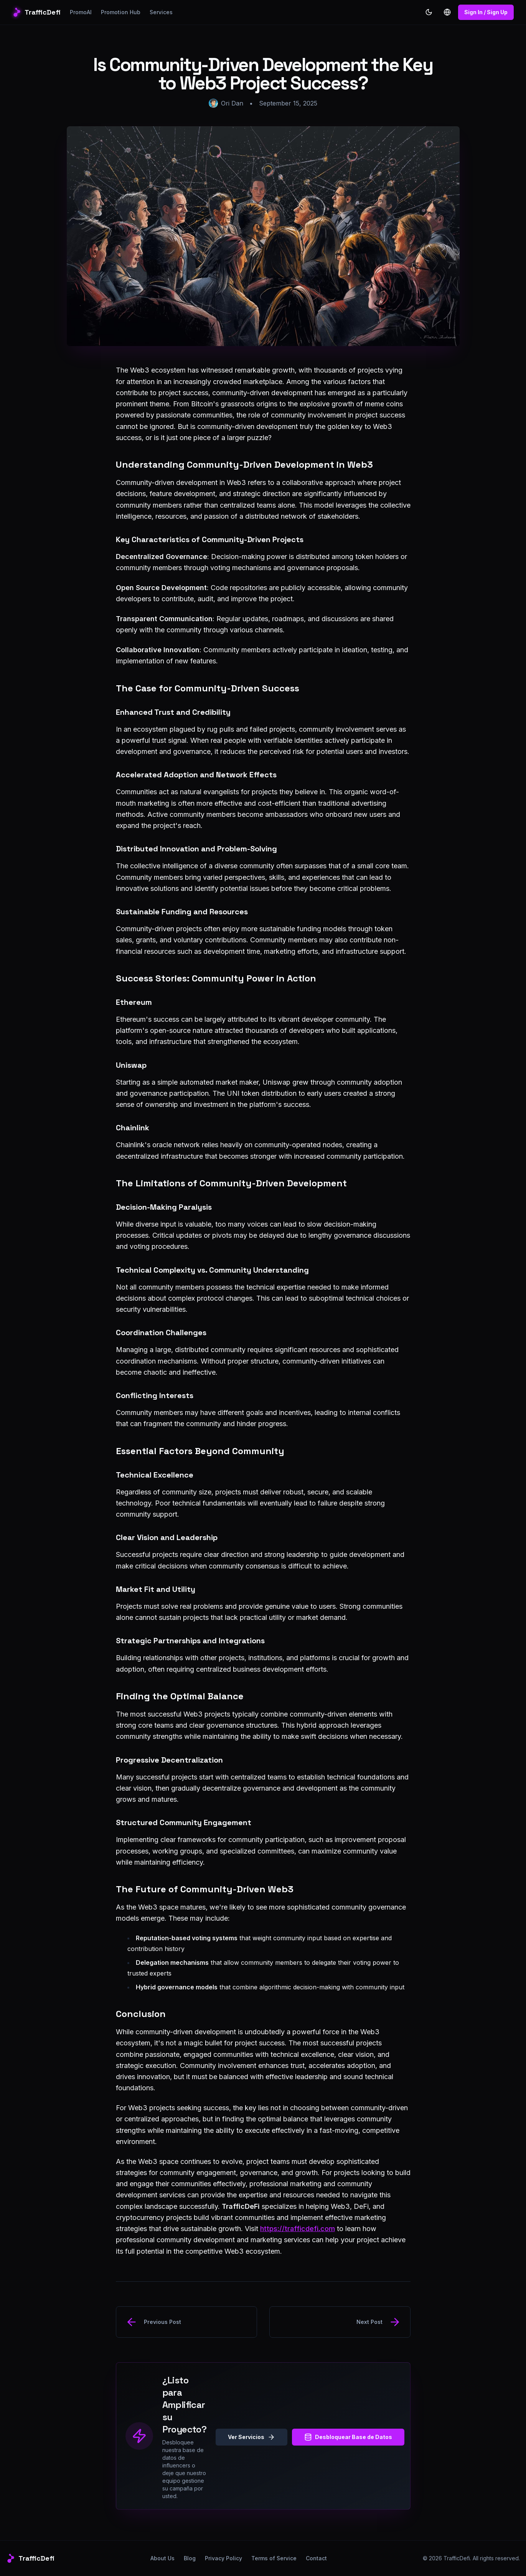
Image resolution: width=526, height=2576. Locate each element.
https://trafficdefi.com (297, 2229)
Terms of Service (274, 2558)
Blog (190, 2558)
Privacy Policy (223, 2558)
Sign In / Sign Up (486, 12)
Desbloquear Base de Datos (348, 2437)
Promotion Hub (120, 12)
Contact (316, 2558)
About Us (162, 2558)
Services (161, 12)
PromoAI (81, 12)
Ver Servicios (251, 2437)
